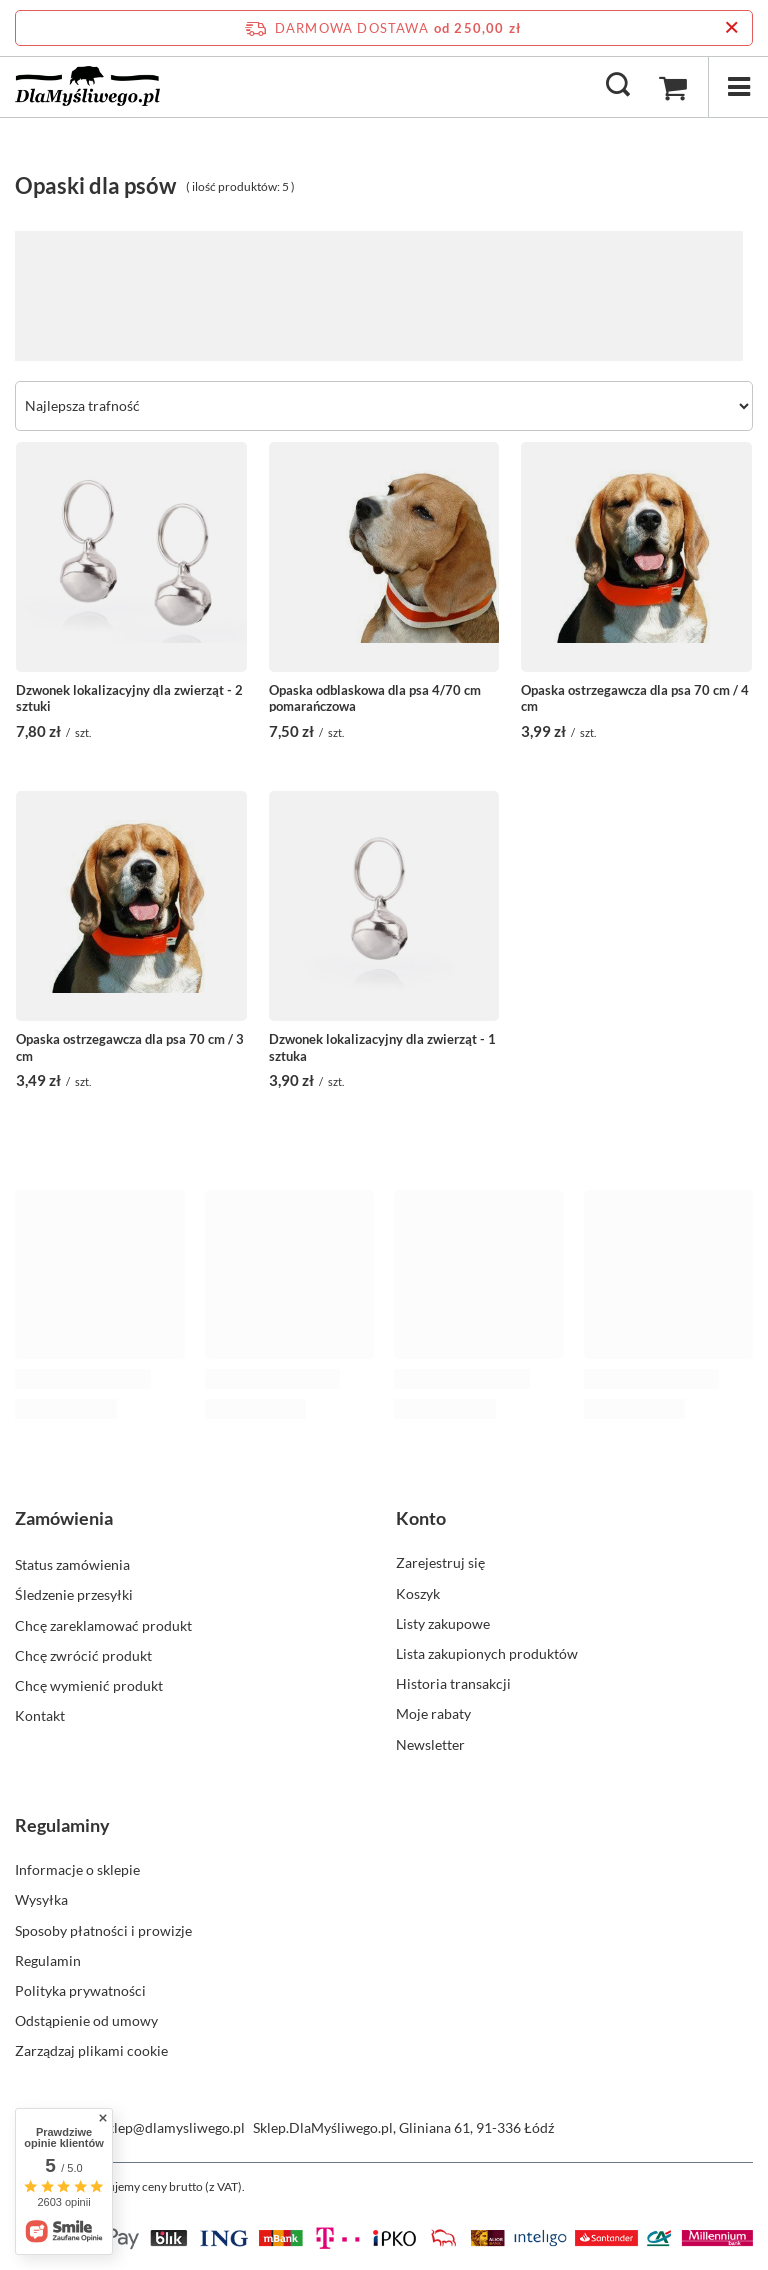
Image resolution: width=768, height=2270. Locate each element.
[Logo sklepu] (87, 86)
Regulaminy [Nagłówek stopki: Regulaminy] (62, 1825)
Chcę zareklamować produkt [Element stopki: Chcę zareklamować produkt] (103, 1623)
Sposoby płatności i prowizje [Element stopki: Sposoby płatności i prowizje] (103, 1930)
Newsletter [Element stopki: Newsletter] (430, 1744)
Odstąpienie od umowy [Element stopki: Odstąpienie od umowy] (86, 2020)
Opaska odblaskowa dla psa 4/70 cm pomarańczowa (375, 697)
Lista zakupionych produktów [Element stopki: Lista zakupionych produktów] (487, 1653)
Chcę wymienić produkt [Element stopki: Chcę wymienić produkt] (89, 1683)
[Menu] (738, 86)
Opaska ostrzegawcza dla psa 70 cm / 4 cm (635, 697)
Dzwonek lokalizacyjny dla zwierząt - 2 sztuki (129, 697)
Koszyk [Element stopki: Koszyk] (418, 1593)
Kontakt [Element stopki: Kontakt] (40, 1713)
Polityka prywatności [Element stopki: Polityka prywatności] (80, 1990)
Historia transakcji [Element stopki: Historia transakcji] (453, 1683)
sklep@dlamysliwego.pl (173, 2127)
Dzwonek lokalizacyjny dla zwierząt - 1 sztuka (382, 1046)
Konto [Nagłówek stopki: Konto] (421, 1518)
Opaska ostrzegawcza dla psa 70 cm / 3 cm (130, 1046)
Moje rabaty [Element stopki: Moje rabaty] (433, 1713)
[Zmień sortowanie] (384, 406)
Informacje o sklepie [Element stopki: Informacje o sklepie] (77, 1869)
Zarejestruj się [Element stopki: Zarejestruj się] (440, 1562)
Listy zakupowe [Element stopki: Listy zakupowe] (443, 1623)
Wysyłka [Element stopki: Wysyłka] (41, 1899)
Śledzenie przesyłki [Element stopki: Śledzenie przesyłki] (74, 1593)
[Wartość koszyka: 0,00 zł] (673, 87)
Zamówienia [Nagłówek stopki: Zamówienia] (64, 1518)
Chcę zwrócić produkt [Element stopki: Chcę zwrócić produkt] (83, 1653)
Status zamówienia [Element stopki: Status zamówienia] (72, 1562)
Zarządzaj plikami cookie (91, 2050)
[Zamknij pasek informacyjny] (731, 28)
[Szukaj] (618, 86)
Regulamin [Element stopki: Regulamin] (48, 1960)
